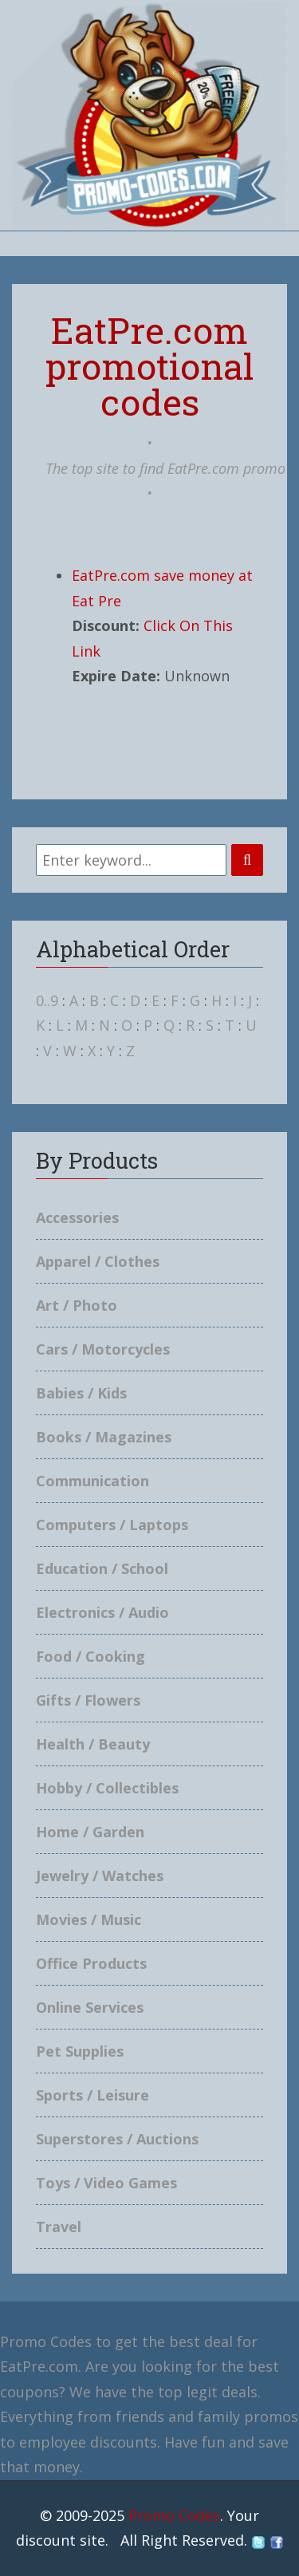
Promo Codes (174, 2515)
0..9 (47, 1000)
